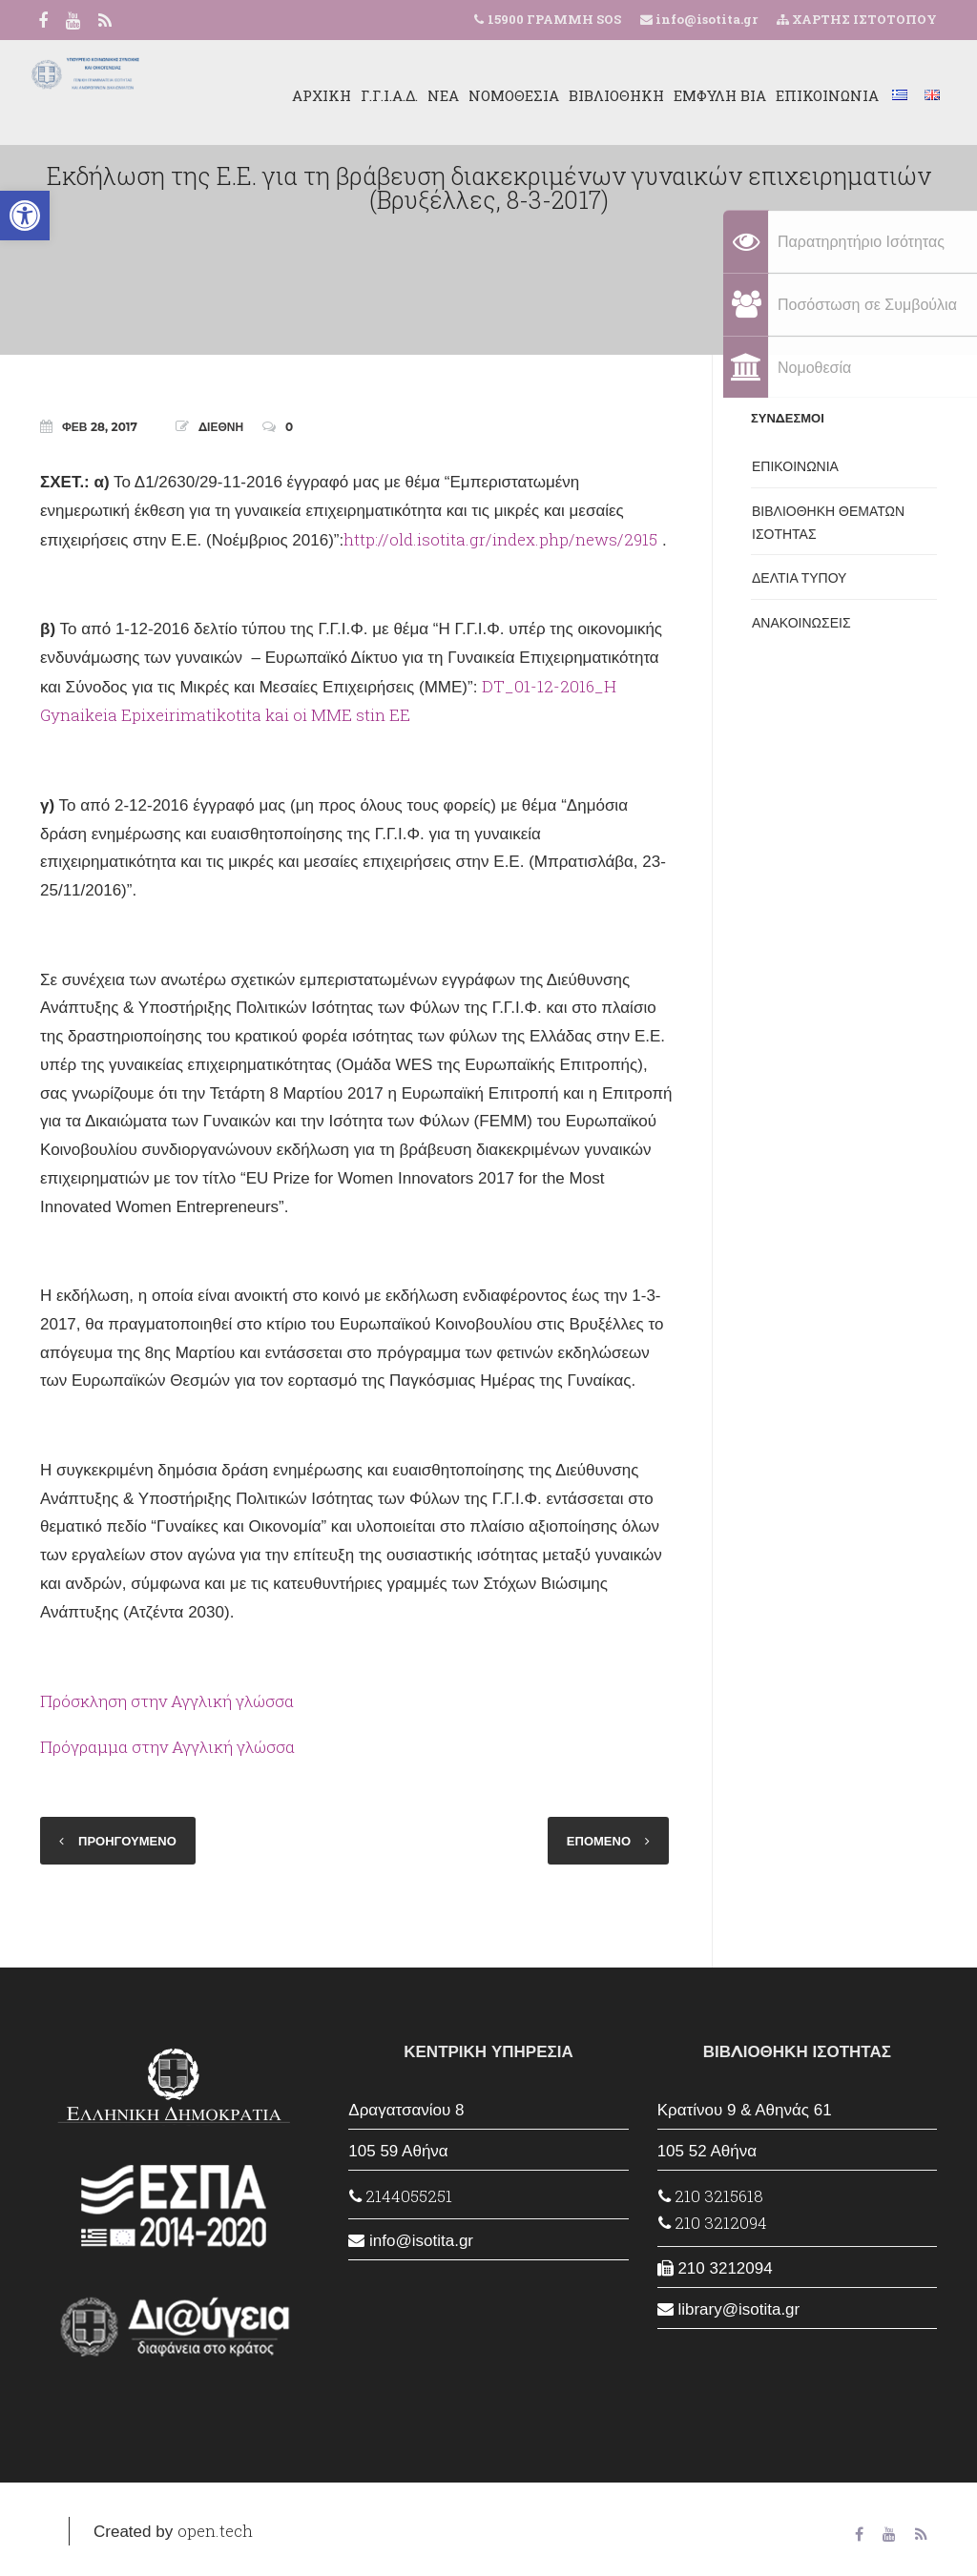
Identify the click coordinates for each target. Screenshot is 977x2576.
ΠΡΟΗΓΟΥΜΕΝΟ (127, 1840)
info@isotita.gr (705, 19)
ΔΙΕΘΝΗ (220, 427)
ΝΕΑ (427, 95)
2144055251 (400, 2196)
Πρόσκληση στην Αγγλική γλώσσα (167, 1701)
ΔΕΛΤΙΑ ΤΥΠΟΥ (799, 578)
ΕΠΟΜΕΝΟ (599, 1840)
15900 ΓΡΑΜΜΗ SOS (554, 19)
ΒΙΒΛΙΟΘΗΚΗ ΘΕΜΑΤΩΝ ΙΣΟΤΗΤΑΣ (828, 523)
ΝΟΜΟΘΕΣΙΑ (497, 95)
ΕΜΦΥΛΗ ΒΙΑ (703, 95)
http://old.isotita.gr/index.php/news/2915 (500, 539)
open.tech (215, 2531)
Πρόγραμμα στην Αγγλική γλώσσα (167, 1747)
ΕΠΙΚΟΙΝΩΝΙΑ (811, 95)
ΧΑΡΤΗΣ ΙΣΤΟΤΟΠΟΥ (857, 19)
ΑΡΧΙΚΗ (305, 95)
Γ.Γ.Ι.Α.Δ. (373, 95)
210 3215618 (710, 2196)
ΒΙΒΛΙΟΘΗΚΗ (600, 95)
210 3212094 (712, 2223)
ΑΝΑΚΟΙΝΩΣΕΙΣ (801, 622)
